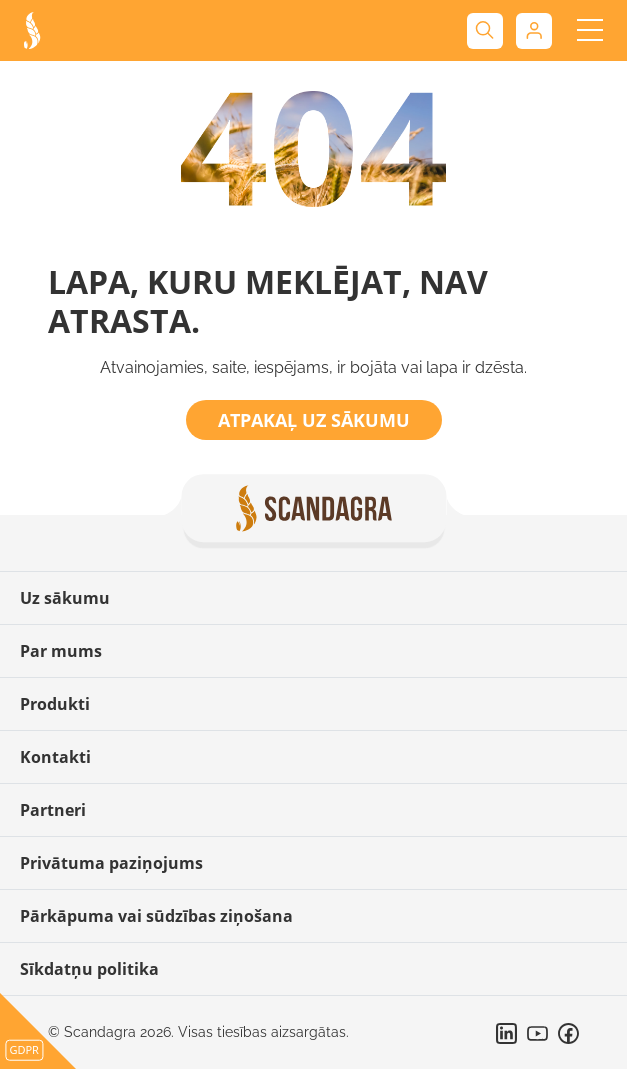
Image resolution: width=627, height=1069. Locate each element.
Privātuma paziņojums (111, 863)
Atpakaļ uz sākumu (314, 420)
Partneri (53, 810)
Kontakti (55, 757)
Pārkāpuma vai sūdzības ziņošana (156, 916)
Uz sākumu (65, 598)
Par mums (61, 651)
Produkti (55, 704)
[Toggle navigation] (589, 30)
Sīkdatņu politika (89, 969)
